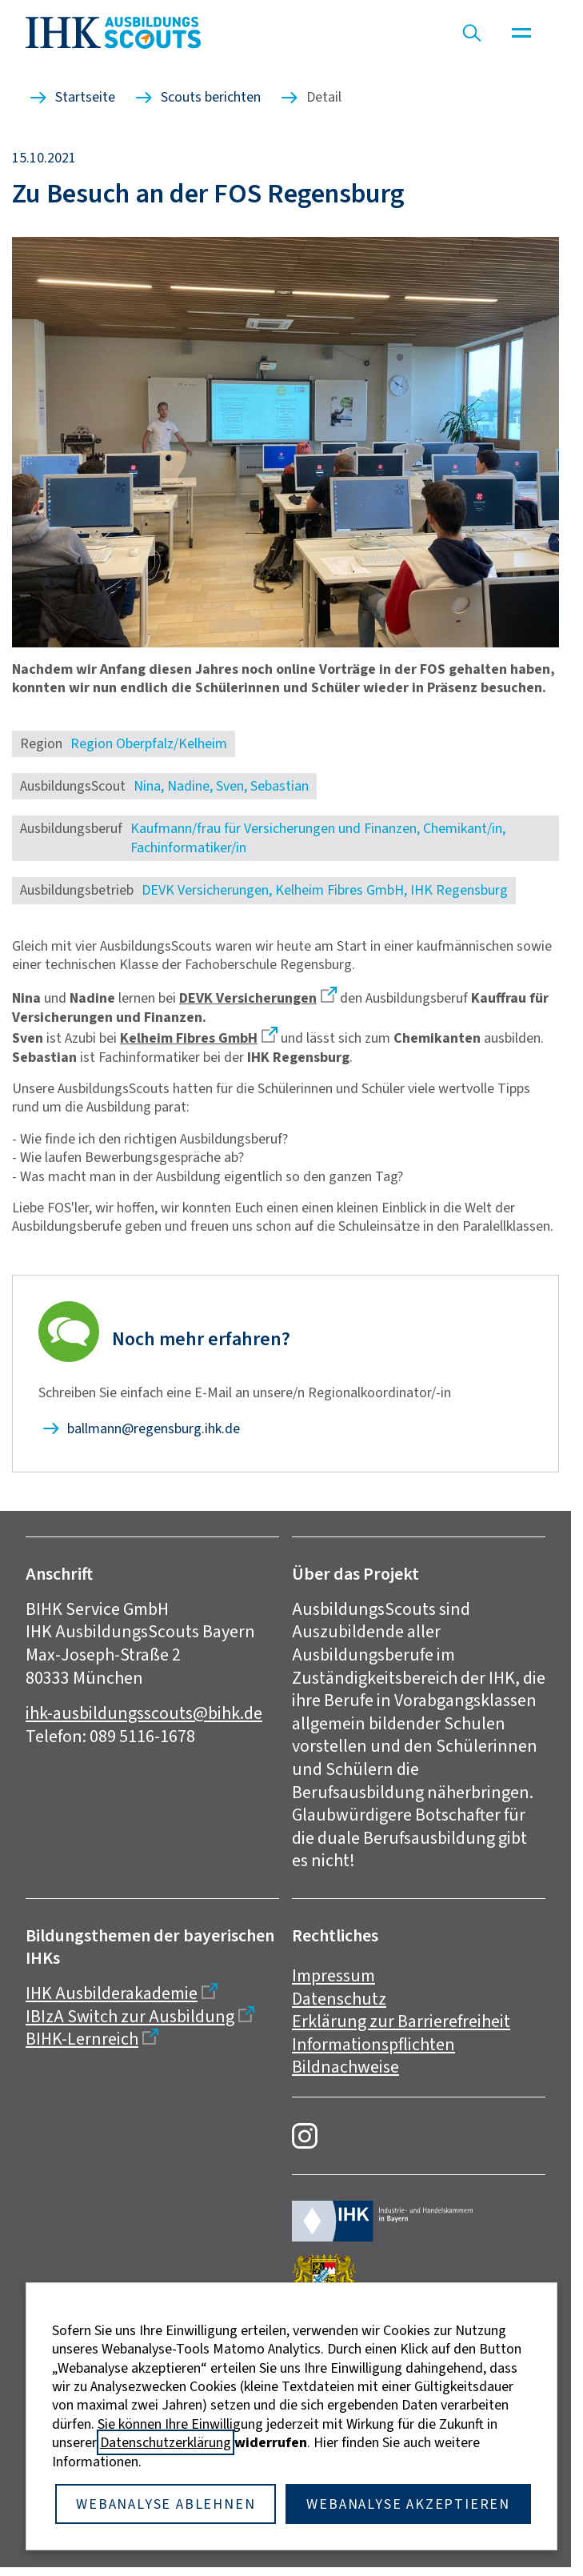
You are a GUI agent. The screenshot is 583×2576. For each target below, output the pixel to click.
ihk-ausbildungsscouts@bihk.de (144, 1713)
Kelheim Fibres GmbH (189, 1038)
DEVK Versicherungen (248, 998)
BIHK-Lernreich (82, 2038)
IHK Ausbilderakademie (112, 1993)
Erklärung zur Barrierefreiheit (401, 2021)
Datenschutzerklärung (165, 2442)
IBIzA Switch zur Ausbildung (130, 2016)
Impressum (333, 1975)
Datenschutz (339, 1998)
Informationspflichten (373, 2044)
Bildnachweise (345, 2066)
